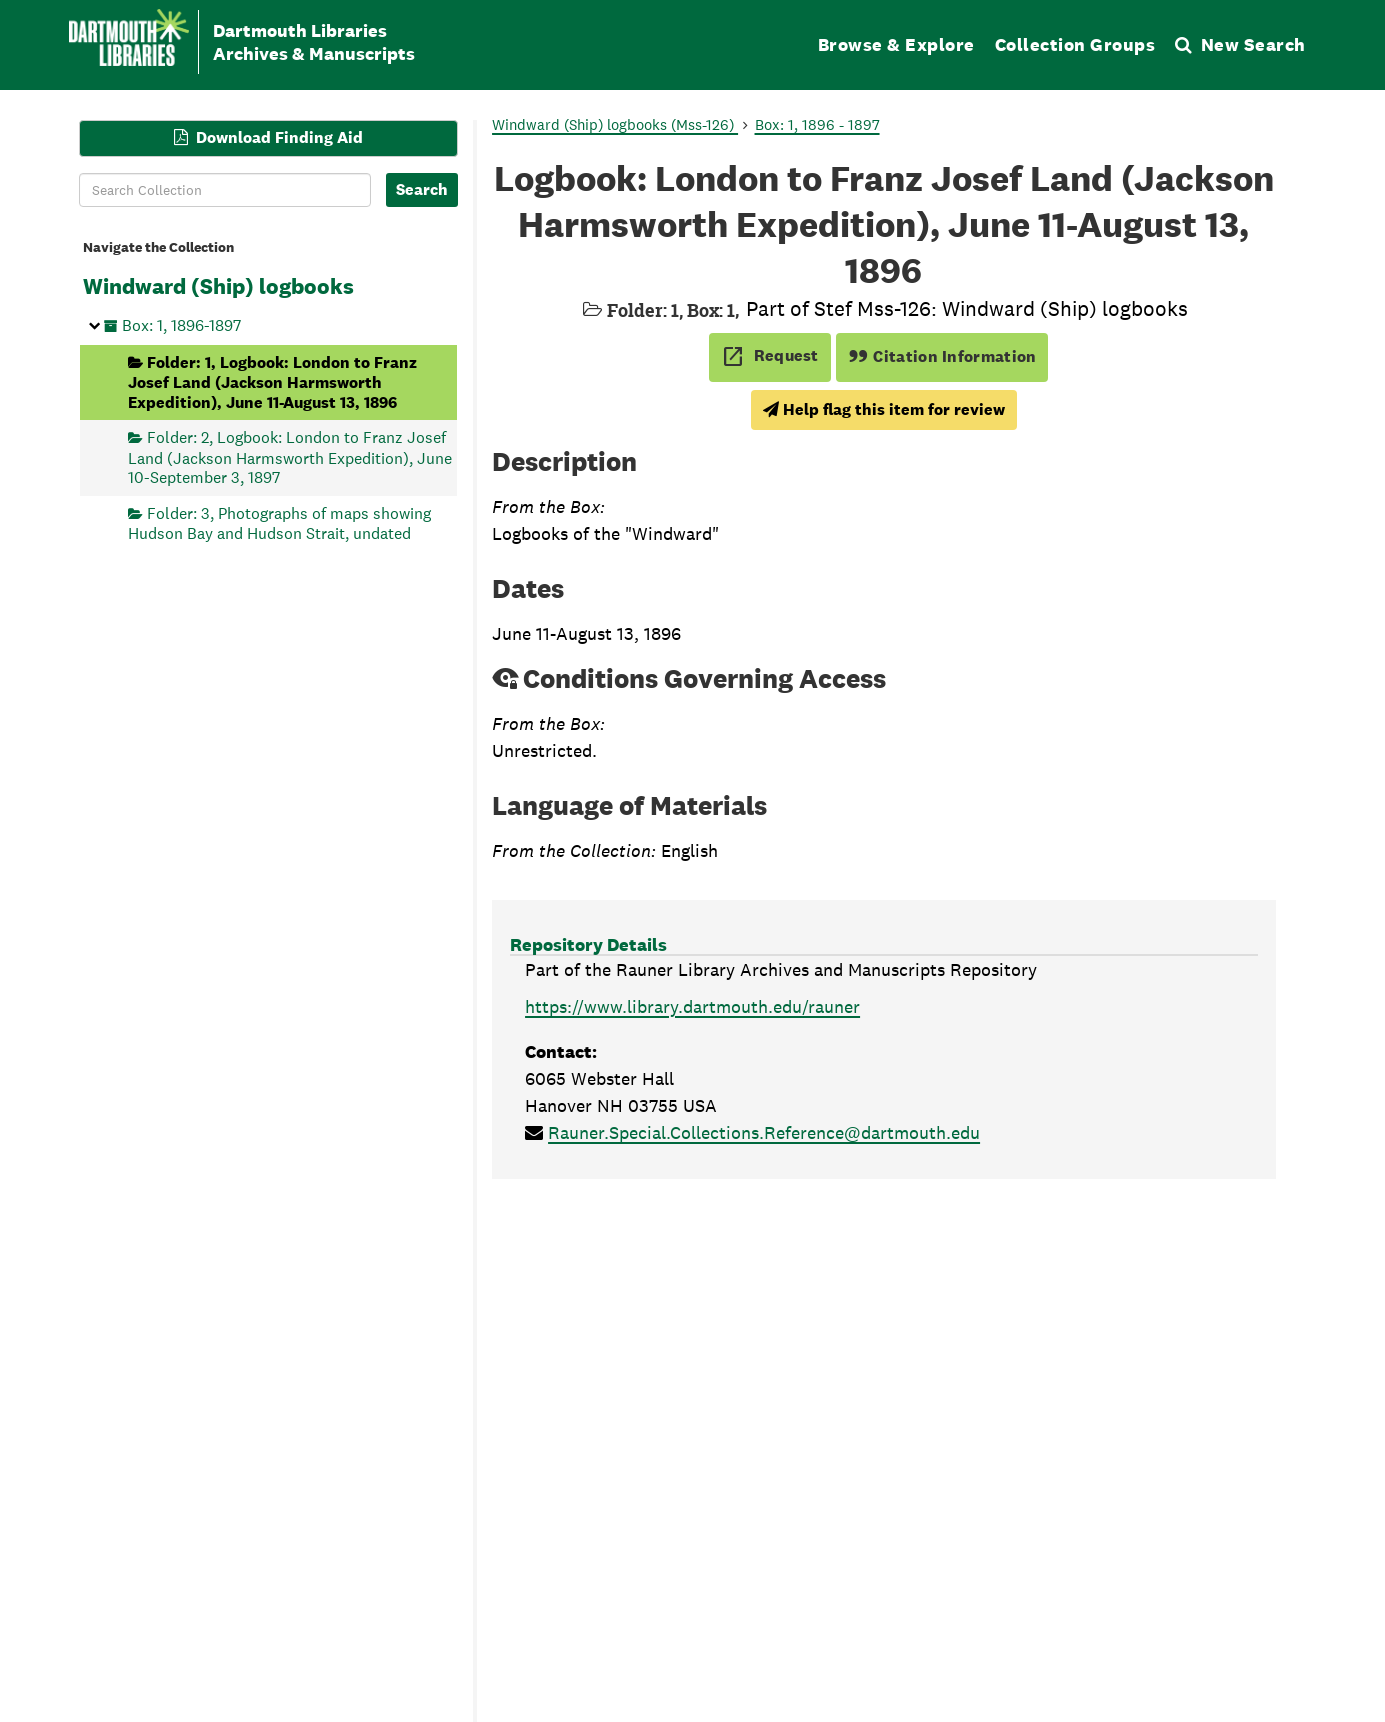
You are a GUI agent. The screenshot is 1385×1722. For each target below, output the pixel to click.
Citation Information (942, 356)
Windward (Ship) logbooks (218, 286)
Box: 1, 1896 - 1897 (817, 124)
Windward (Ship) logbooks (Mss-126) (615, 124)
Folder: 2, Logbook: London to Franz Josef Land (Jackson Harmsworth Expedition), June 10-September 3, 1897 (290, 457)
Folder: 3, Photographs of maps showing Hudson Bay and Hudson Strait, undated (279, 522)
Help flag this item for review (884, 409)
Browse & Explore (896, 44)
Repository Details (588, 944)
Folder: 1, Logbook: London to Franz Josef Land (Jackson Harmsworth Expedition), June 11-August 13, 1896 (272, 381)
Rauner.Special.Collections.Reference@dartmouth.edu (764, 1132)
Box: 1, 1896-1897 (181, 325)
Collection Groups (1075, 44)
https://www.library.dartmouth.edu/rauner (692, 1006)
